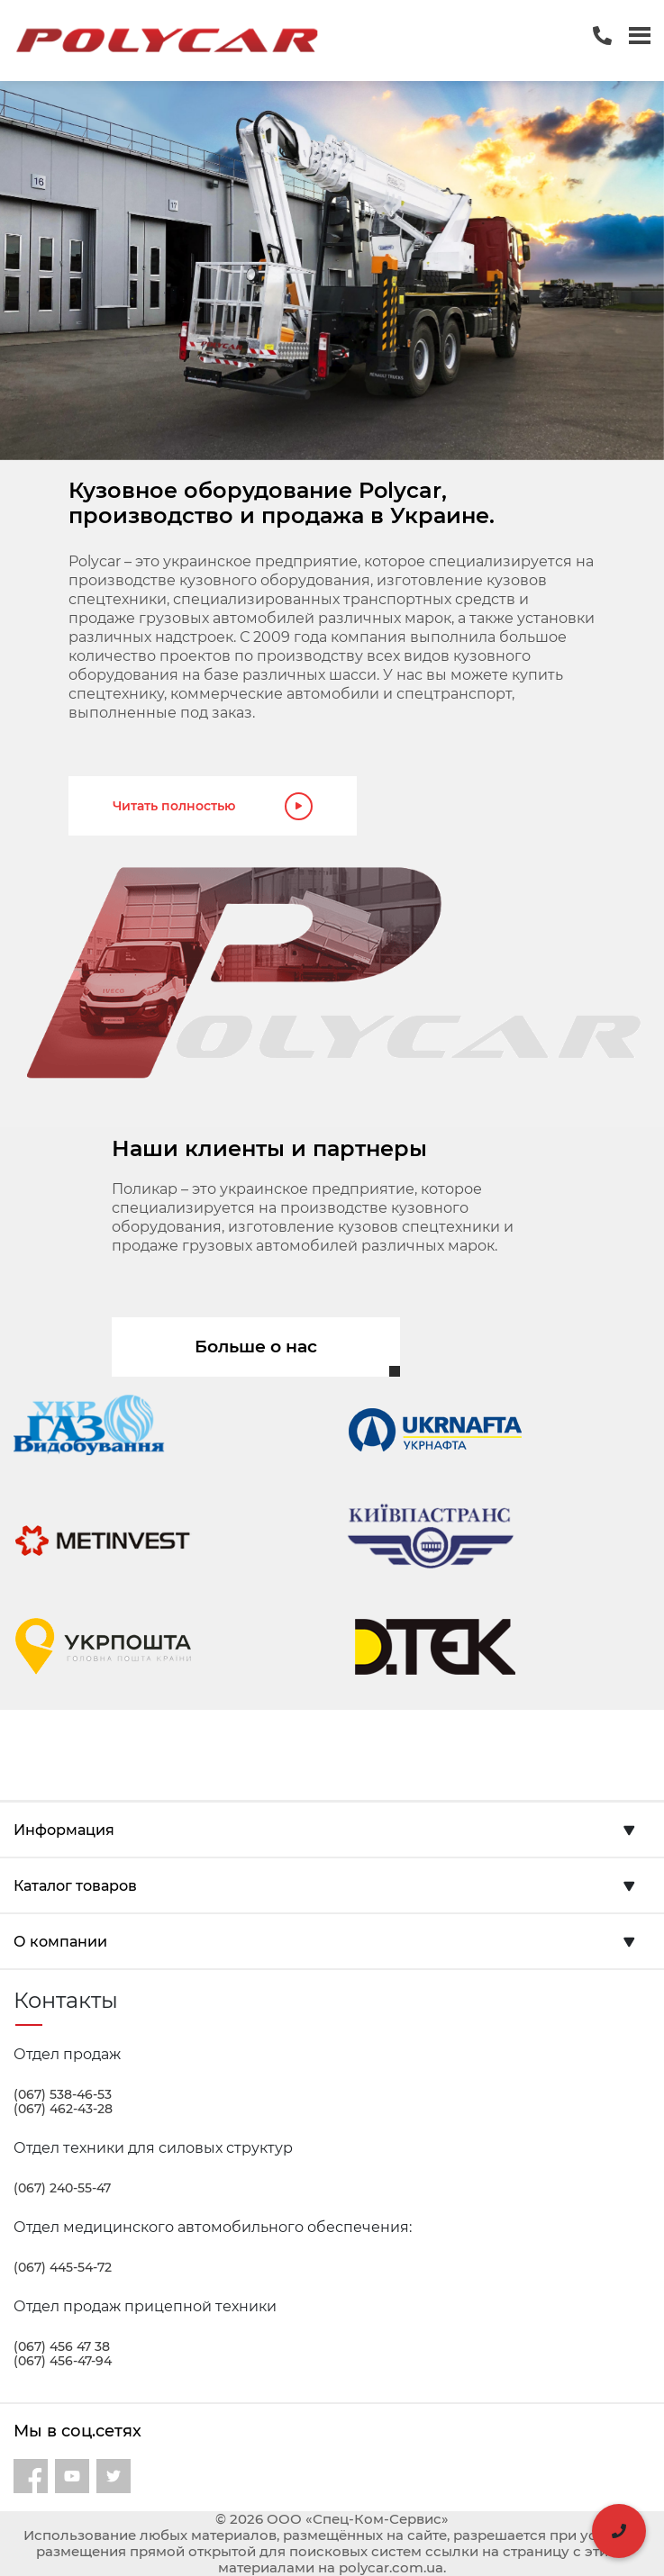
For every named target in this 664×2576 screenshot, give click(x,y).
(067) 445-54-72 (63, 2267)
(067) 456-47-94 (63, 2361)
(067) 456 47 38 (62, 2346)
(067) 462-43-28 (63, 2108)
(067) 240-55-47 (62, 2188)
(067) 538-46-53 (63, 2094)
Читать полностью (213, 806)
